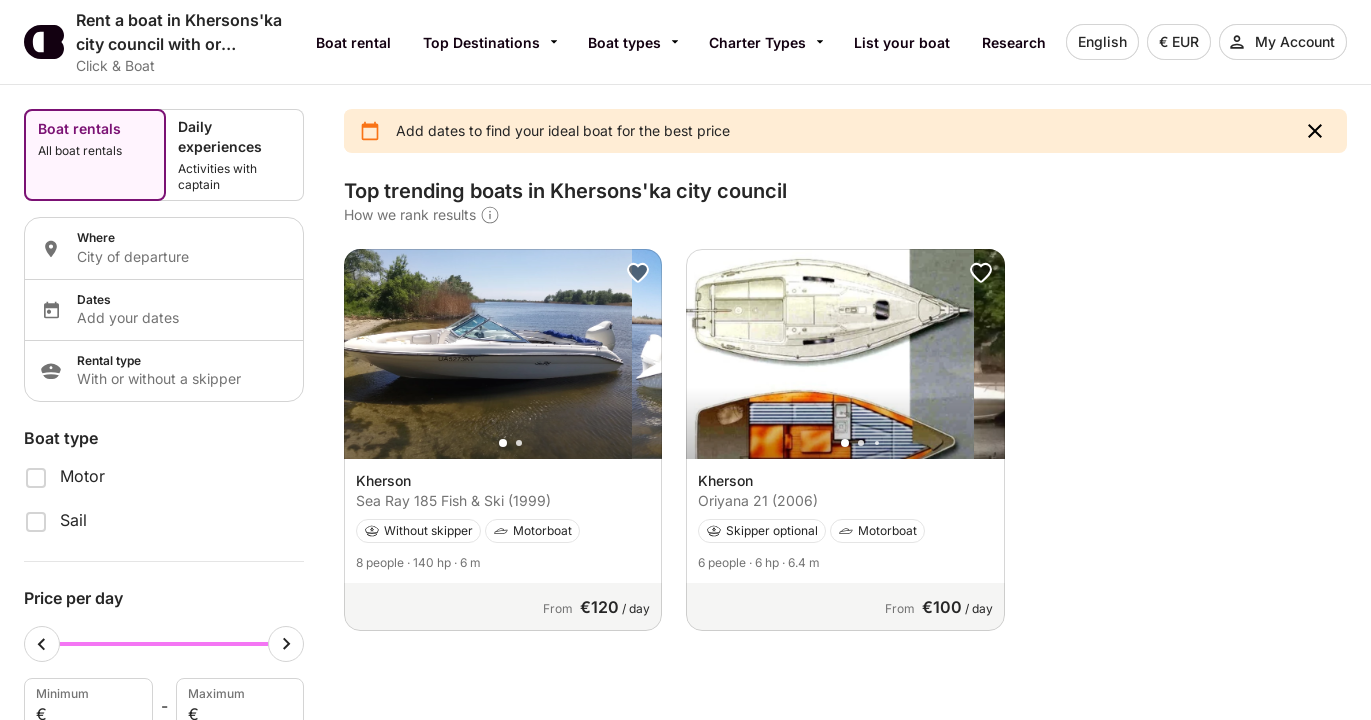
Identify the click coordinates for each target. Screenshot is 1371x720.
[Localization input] (178, 257)
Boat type (61, 438)
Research (1014, 42)
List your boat (902, 42)
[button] (1315, 131)
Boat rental (353, 42)
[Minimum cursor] (42, 644)
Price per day (73, 598)
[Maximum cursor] (286, 644)
